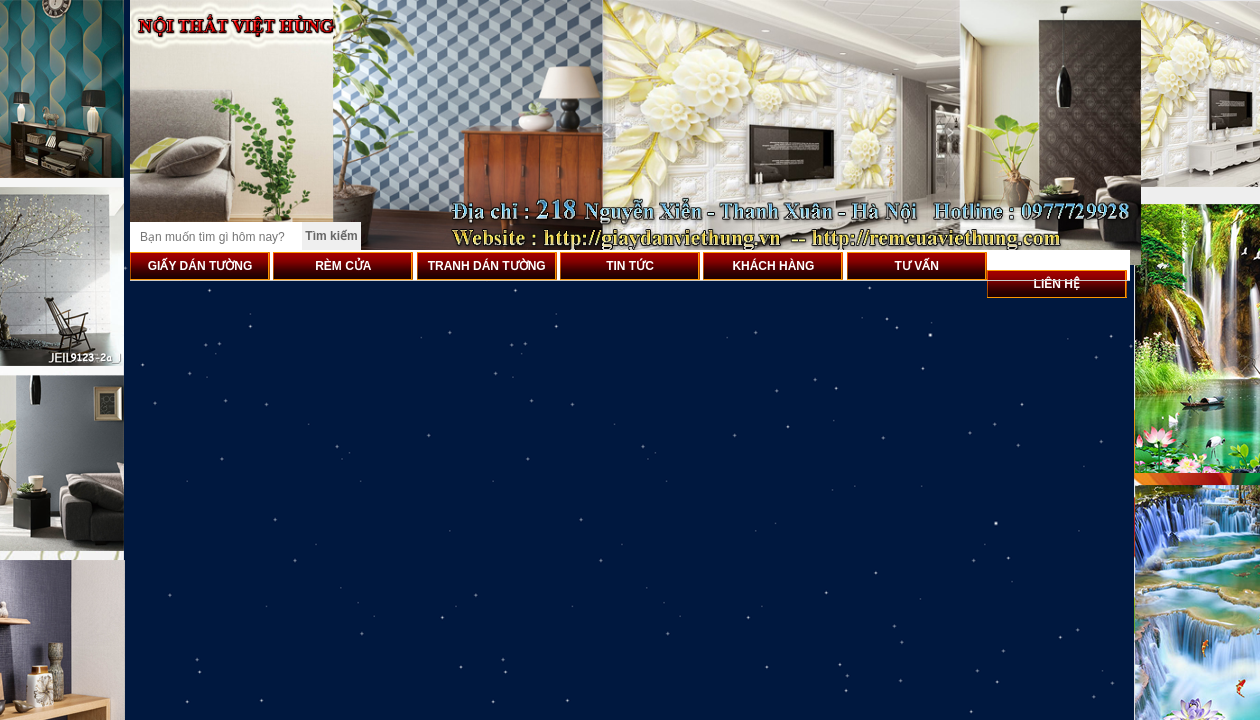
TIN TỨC (630, 266)
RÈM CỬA (343, 266)
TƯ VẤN (917, 266)
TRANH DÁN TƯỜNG (487, 266)
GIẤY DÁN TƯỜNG (200, 266)
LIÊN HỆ (1057, 284)
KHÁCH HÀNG (773, 266)
